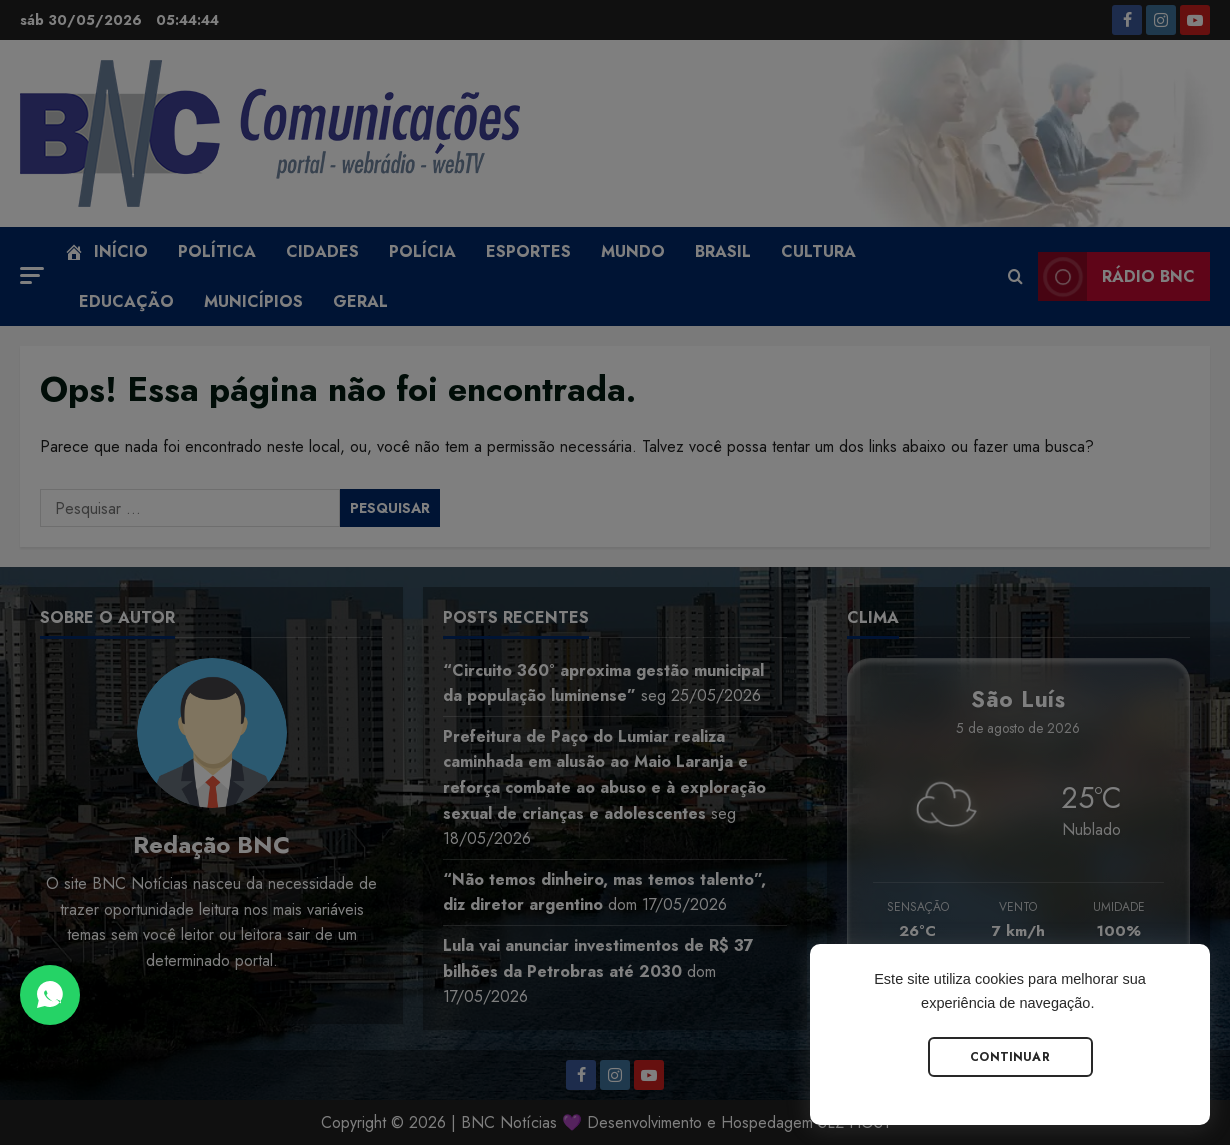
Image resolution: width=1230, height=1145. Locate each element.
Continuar (1010, 1057)
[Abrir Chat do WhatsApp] (50, 995)
